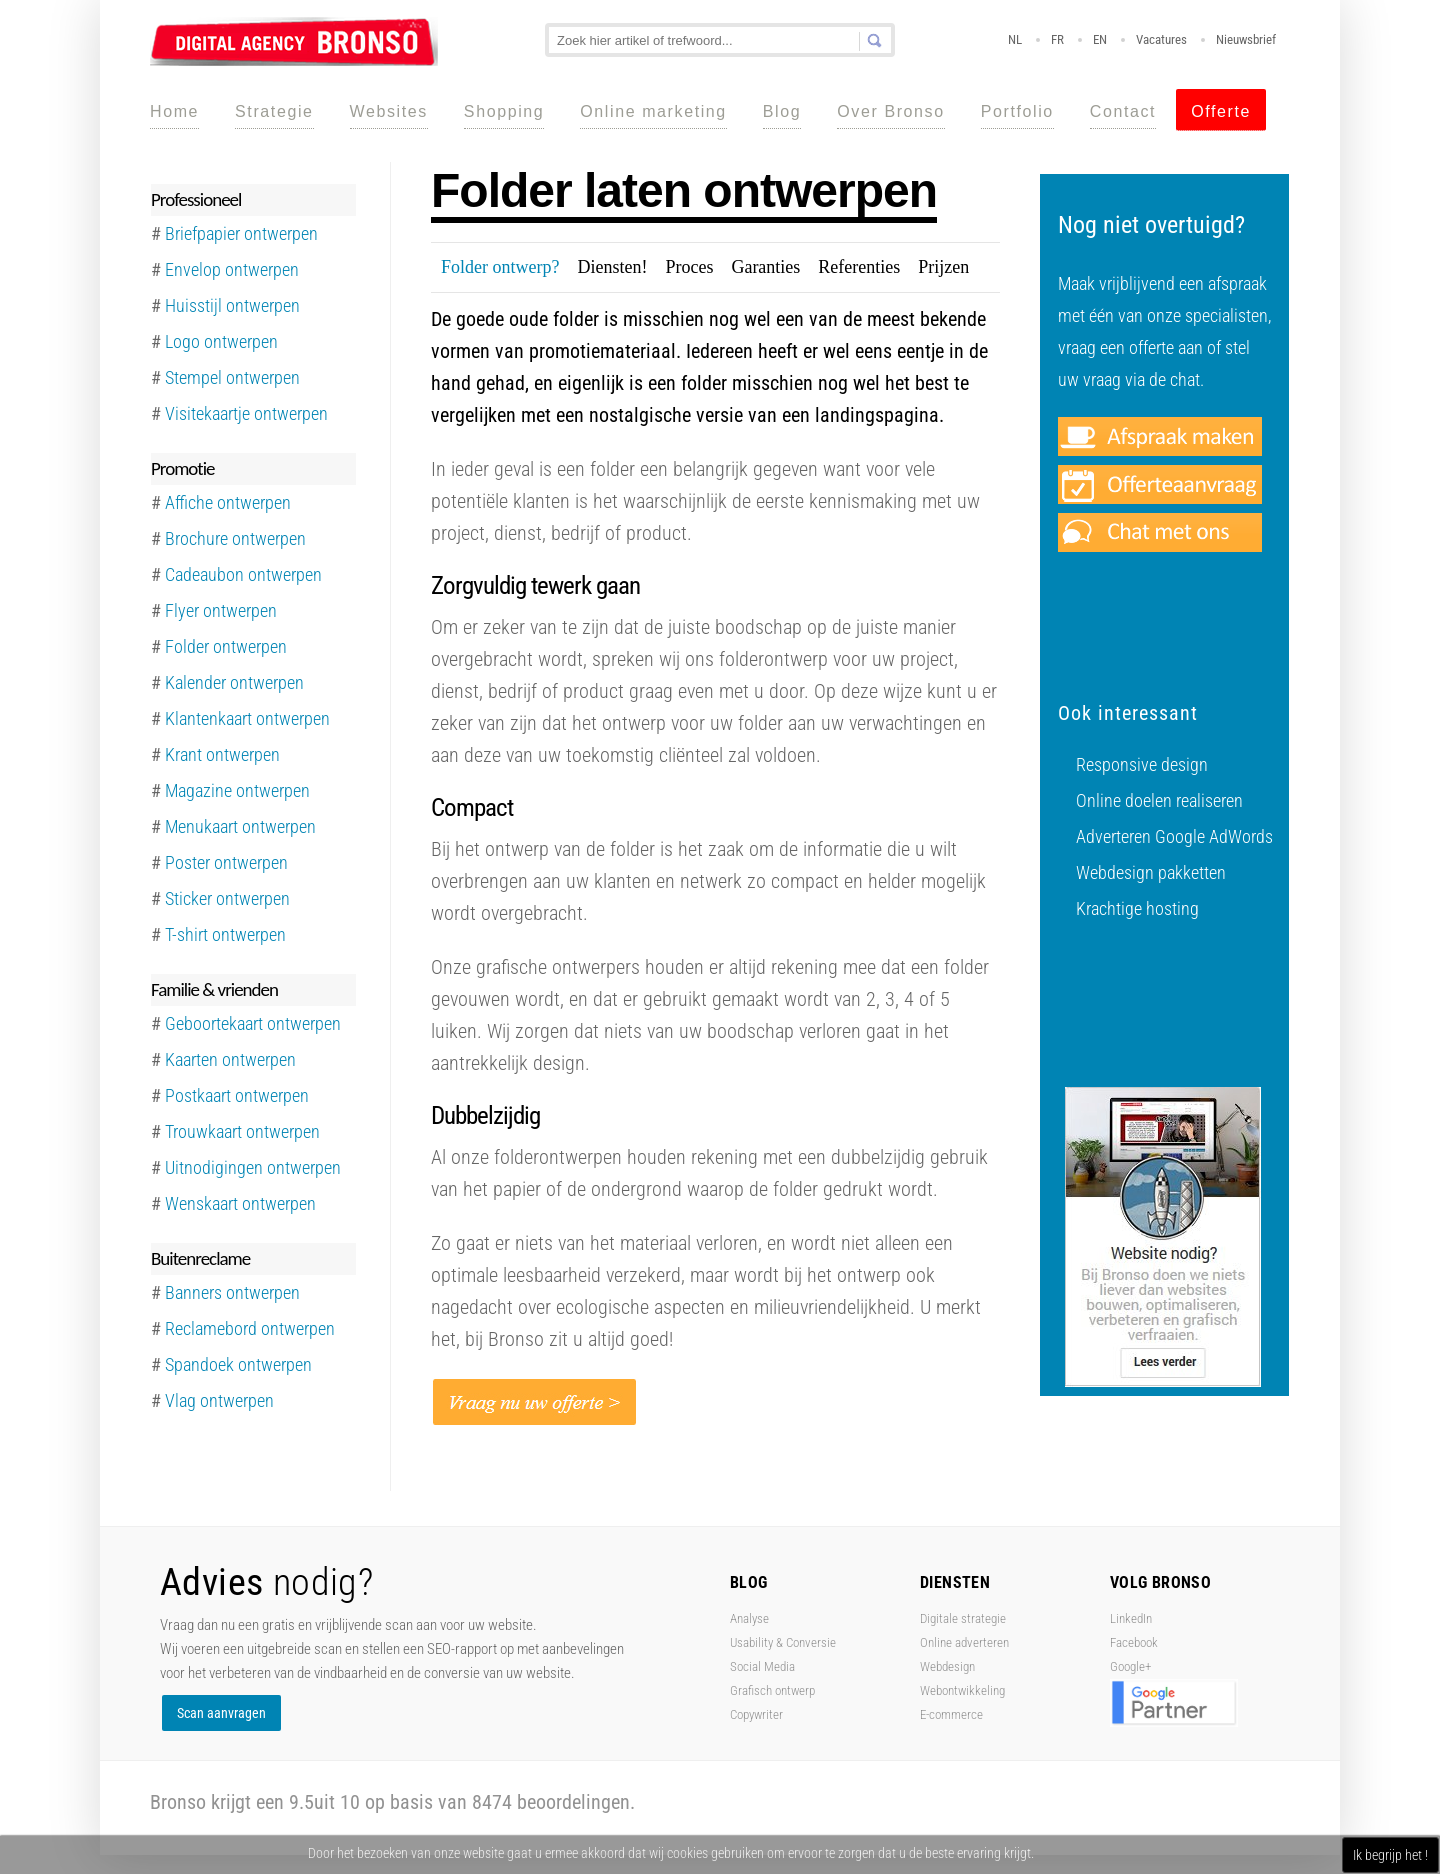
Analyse (749, 1618)
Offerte (1221, 111)
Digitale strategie (963, 1618)
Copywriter (756, 1714)
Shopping (504, 111)
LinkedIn (1131, 1618)
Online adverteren (964, 1642)
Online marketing (653, 111)
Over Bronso (890, 111)
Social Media (762, 1666)
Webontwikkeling (962, 1690)
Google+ (1130, 1666)
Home (174, 111)
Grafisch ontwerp (772, 1690)
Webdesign (947, 1666)
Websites (389, 111)
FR (1057, 39)
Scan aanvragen (221, 1713)
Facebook (1134, 1642)
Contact (1123, 111)
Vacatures (1161, 39)
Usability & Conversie (783, 1642)
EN (1100, 39)
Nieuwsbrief (1246, 39)
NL (1015, 39)
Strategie (274, 111)
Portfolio (1017, 111)
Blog (782, 111)
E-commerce (951, 1714)
